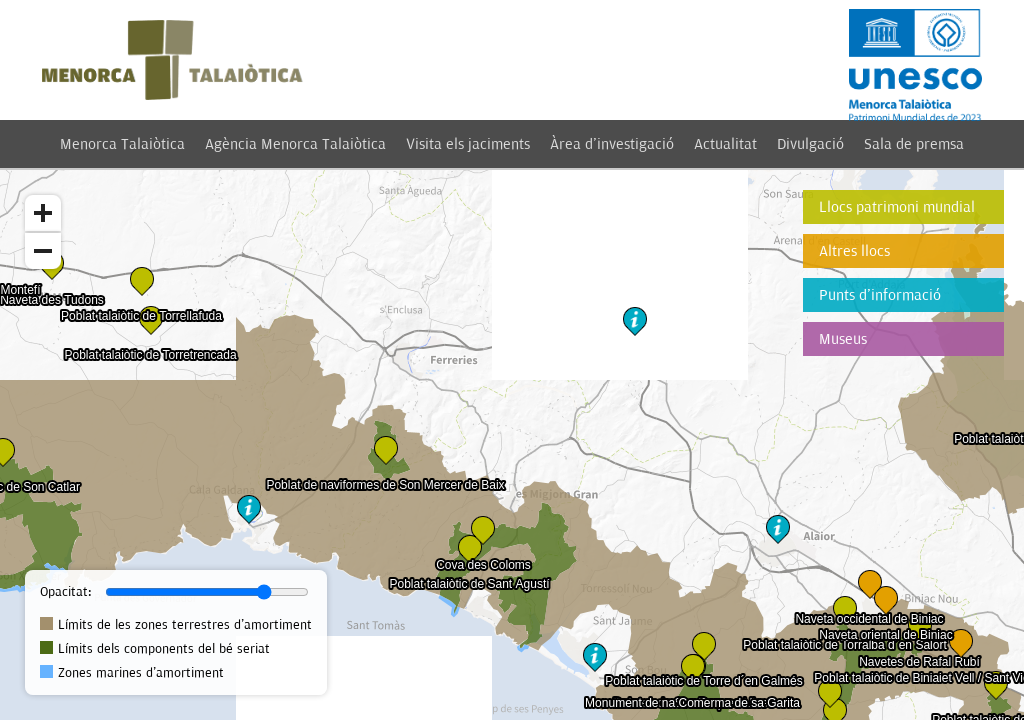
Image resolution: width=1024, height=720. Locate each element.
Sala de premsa (914, 144)
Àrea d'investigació (612, 144)
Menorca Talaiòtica (122, 144)
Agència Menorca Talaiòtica (295, 144)
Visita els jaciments (468, 144)
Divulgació (810, 144)
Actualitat (725, 144)
